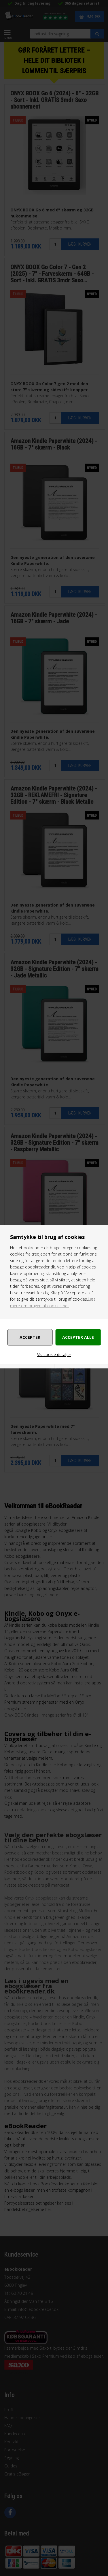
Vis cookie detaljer (54, 1354)
